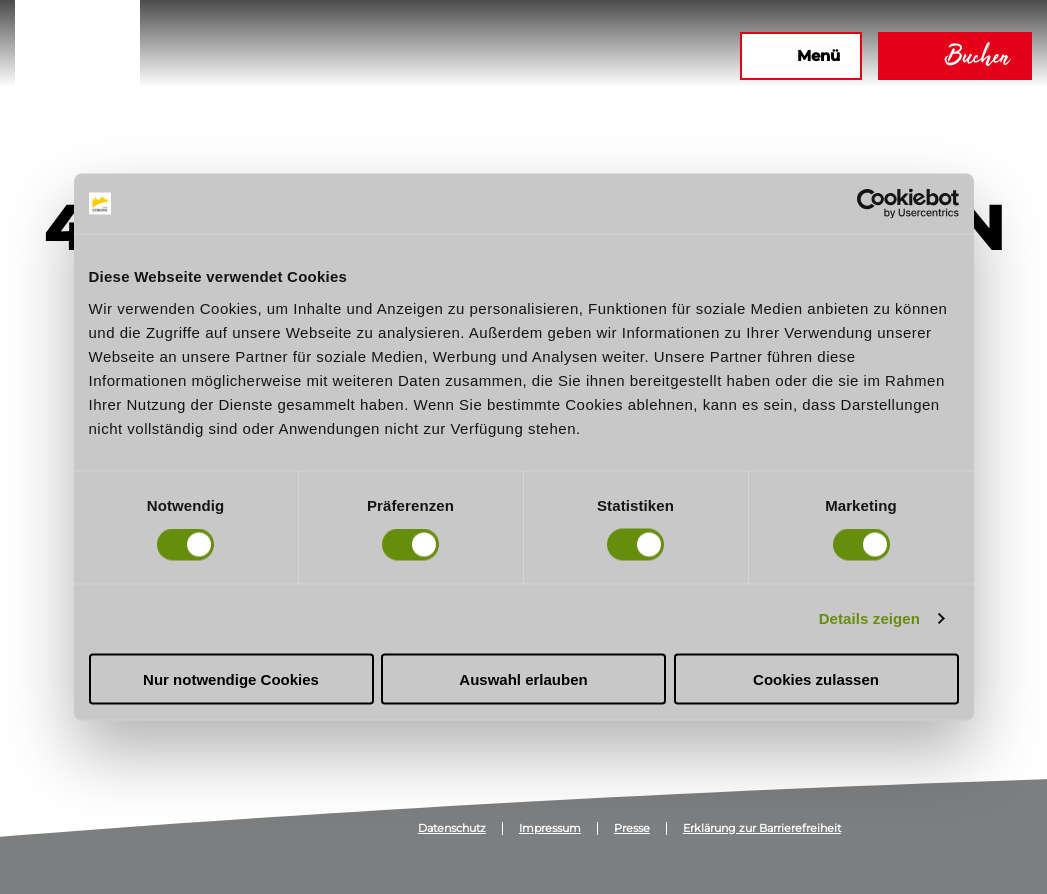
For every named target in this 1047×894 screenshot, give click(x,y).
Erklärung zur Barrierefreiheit (762, 828)
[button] (508, 56)
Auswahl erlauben (523, 678)
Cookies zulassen (816, 678)
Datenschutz (452, 828)
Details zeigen (869, 618)
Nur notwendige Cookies (231, 678)
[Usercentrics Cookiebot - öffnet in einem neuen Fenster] (871, 204)
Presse (632, 828)
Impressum (550, 828)
